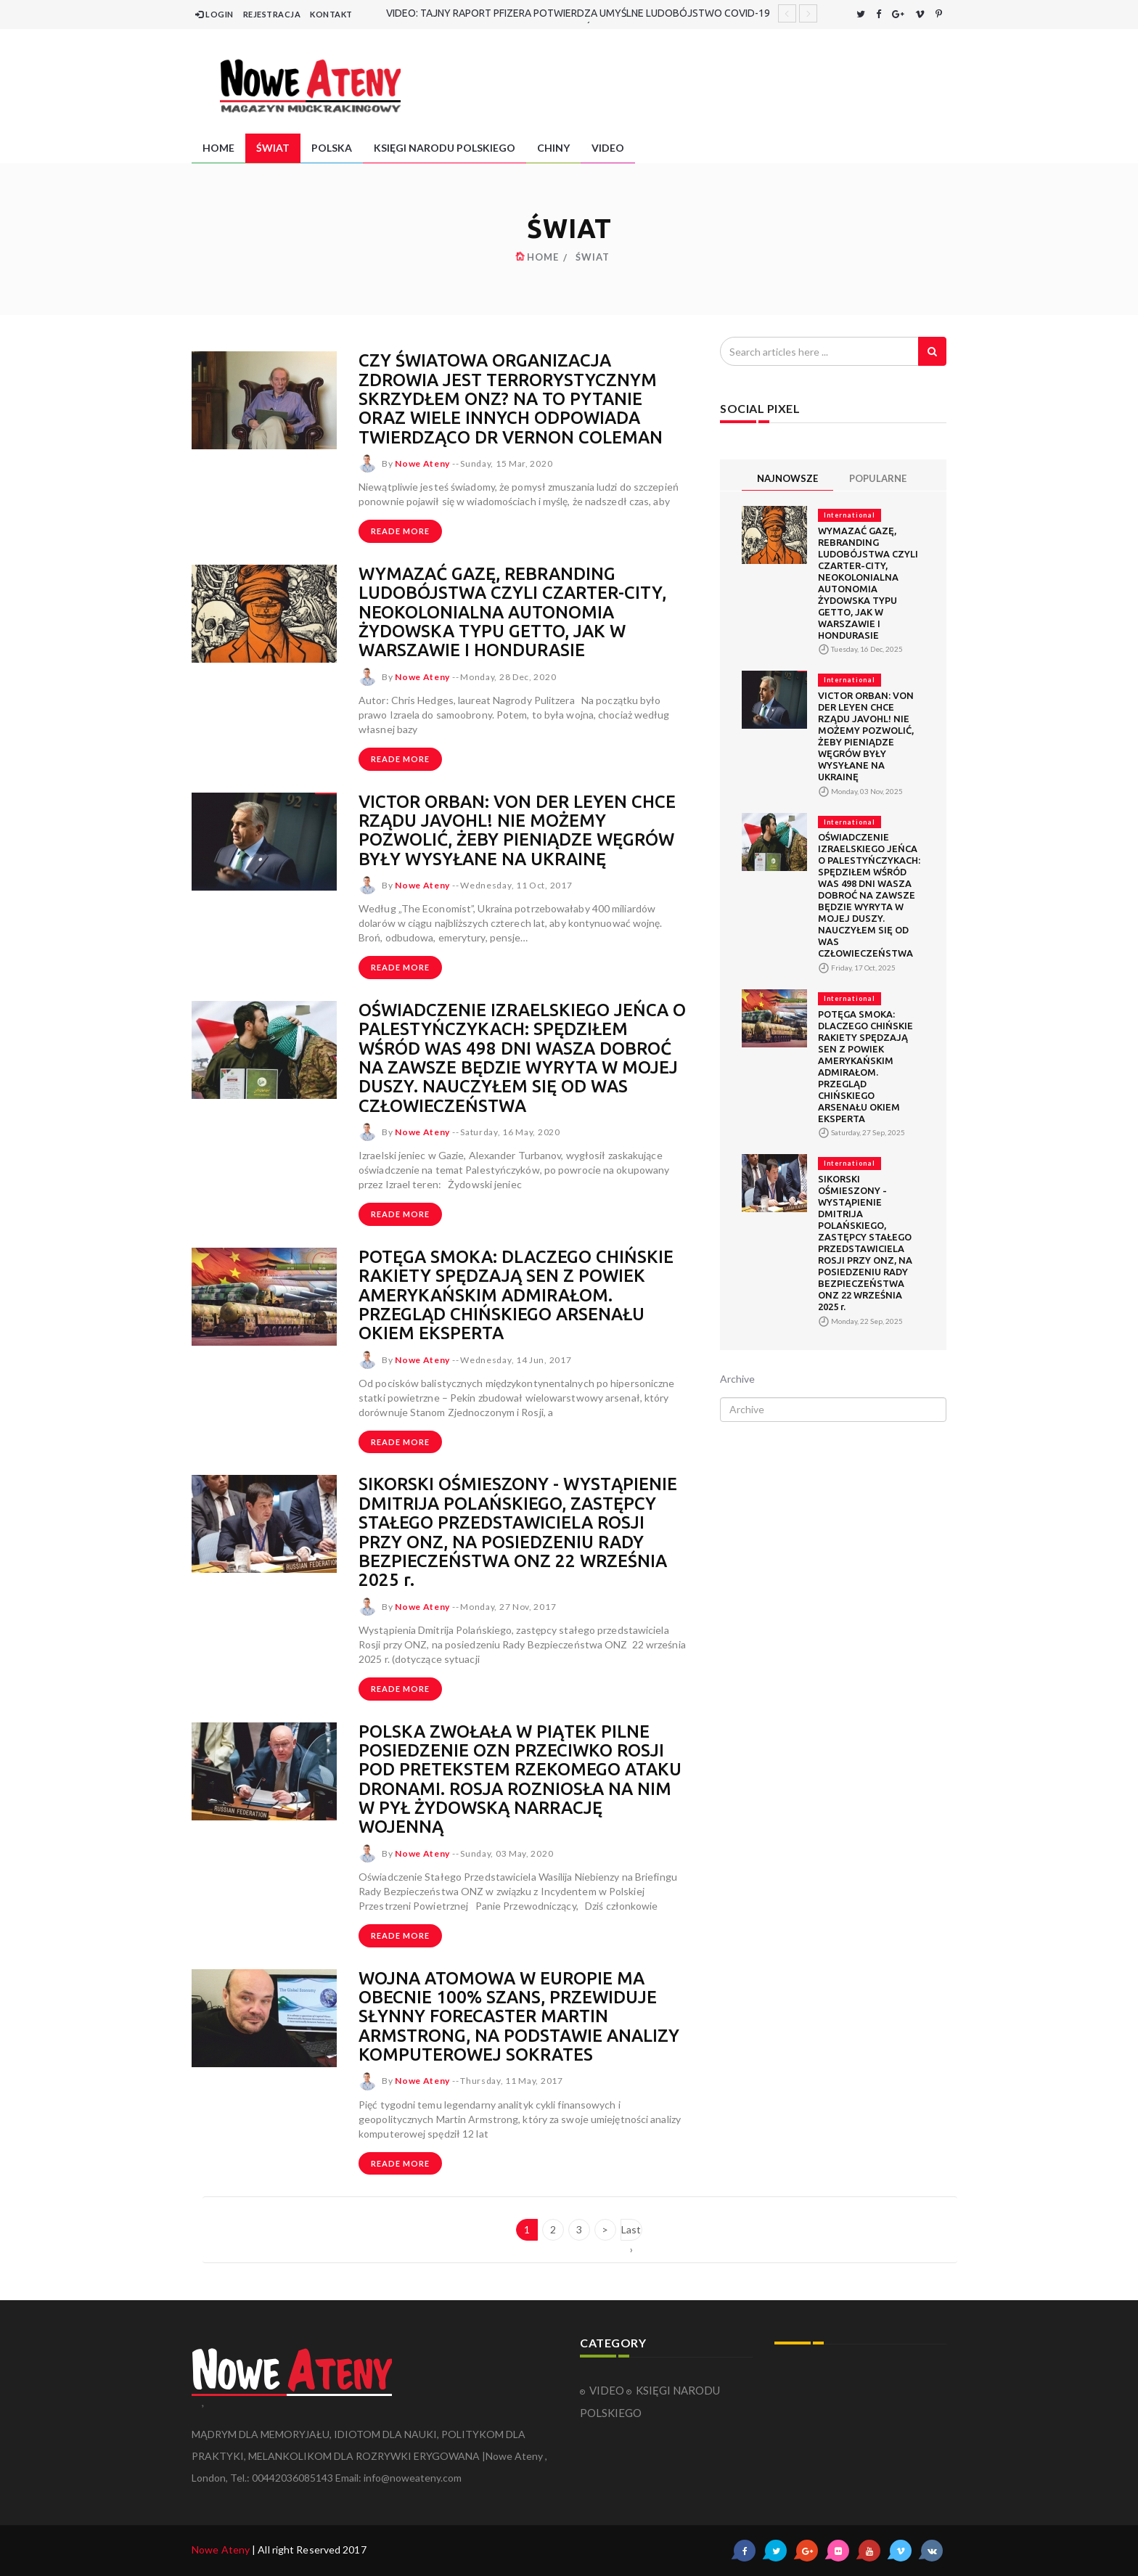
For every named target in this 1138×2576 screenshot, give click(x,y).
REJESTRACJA (272, 14)
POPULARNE (877, 478)
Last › (631, 2232)
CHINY (553, 148)
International (849, 515)
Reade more (400, 531)
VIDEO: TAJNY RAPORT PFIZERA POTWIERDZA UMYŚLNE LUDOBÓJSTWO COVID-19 (578, 13)
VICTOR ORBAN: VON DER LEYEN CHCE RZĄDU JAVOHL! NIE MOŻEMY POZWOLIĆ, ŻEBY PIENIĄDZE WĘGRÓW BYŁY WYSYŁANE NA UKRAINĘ (518, 830)
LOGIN (214, 14)
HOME (218, 148)
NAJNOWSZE (787, 478)
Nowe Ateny (221, 2549)
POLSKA (331, 148)
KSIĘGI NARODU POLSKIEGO (444, 148)
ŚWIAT (273, 148)
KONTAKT (331, 14)
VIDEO (607, 148)
